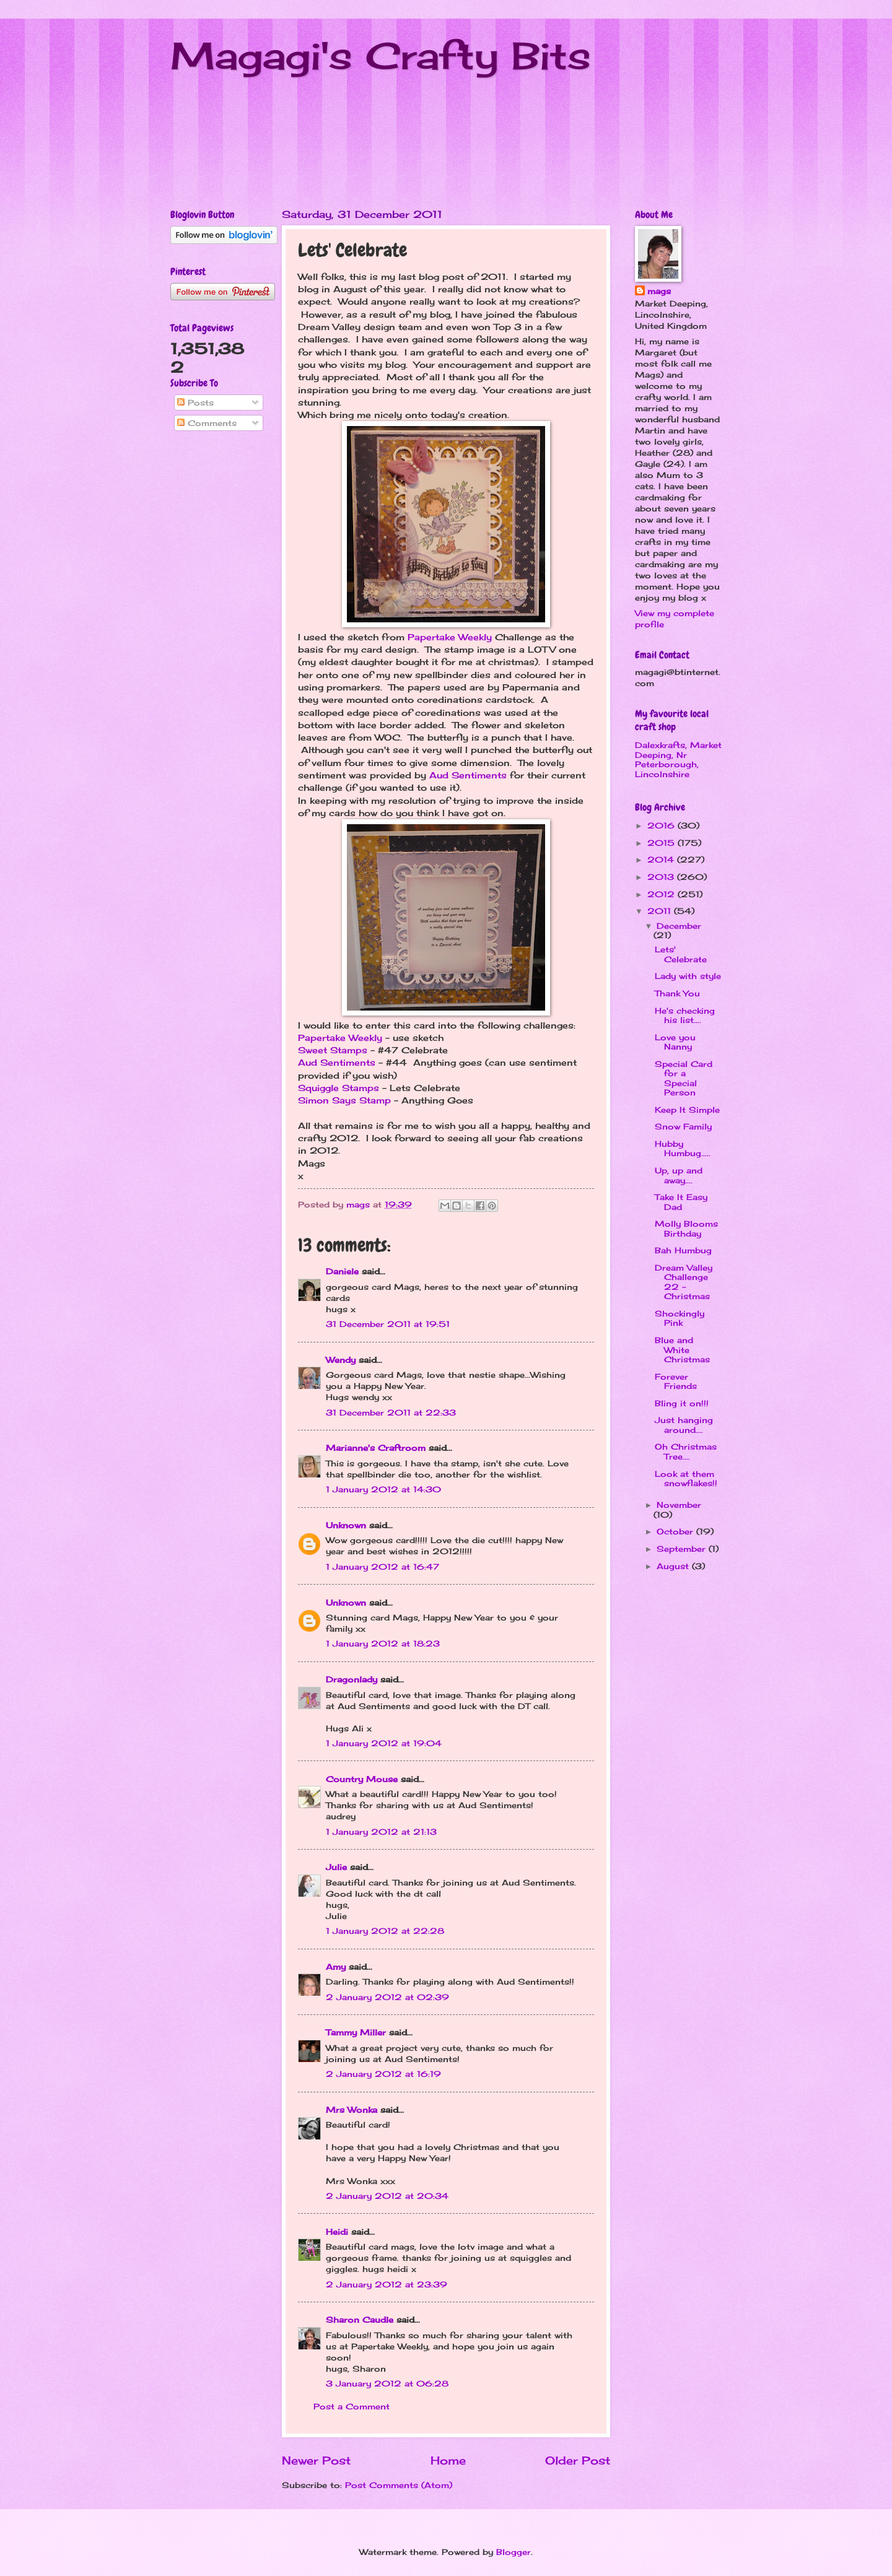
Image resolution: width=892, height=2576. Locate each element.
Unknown (346, 1525)
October (676, 1531)
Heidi (337, 2232)
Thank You (677, 993)
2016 (662, 825)
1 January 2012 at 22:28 (385, 1931)
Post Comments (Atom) (398, 2485)
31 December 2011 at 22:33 (391, 1412)
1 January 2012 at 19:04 (384, 1743)
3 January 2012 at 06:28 (387, 2383)
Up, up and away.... (678, 1175)
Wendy (341, 1360)
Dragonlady (351, 1679)
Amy (336, 1967)
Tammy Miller (356, 2032)
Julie (336, 1867)
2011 (660, 911)
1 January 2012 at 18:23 (383, 1643)
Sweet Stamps (332, 1050)
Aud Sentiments (468, 775)
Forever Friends (676, 1381)
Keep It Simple (687, 1110)
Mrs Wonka (351, 2110)
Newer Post (316, 2460)
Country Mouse (362, 1779)
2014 (662, 859)
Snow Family (683, 1126)
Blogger (513, 2552)
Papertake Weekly (450, 637)
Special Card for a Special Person (683, 1078)
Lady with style (688, 976)
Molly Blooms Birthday (686, 1228)
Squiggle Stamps (338, 1088)
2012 (662, 894)
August (674, 1566)
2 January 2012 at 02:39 (387, 1997)
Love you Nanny (675, 1041)
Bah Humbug (683, 1250)
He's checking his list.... (685, 1015)
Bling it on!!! (682, 1403)
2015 (662, 843)
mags (659, 291)
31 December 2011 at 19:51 (388, 1324)
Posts (195, 402)
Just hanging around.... (684, 1424)
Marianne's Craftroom (376, 1448)
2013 (662, 877)
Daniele (342, 1271)
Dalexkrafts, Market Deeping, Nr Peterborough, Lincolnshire (678, 759)
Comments (207, 423)
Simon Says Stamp (344, 1100)
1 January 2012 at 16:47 (382, 1567)
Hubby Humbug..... (683, 1148)
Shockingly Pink (679, 1318)
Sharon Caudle (359, 2320)
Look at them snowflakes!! (686, 1478)
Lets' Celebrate (681, 954)
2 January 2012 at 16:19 (383, 2074)
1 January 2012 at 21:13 (381, 1832)
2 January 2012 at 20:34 (387, 2196)
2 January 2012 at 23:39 (386, 2284)
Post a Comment (351, 2406)
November (679, 1505)
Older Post (577, 2460)
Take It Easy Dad (681, 1201)
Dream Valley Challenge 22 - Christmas (683, 1282)
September (683, 1549)
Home (448, 2460)
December (679, 926)
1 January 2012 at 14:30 (383, 1489)
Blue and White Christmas (682, 1349)
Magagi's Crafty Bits (380, 55)
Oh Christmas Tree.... (686, 1451)
